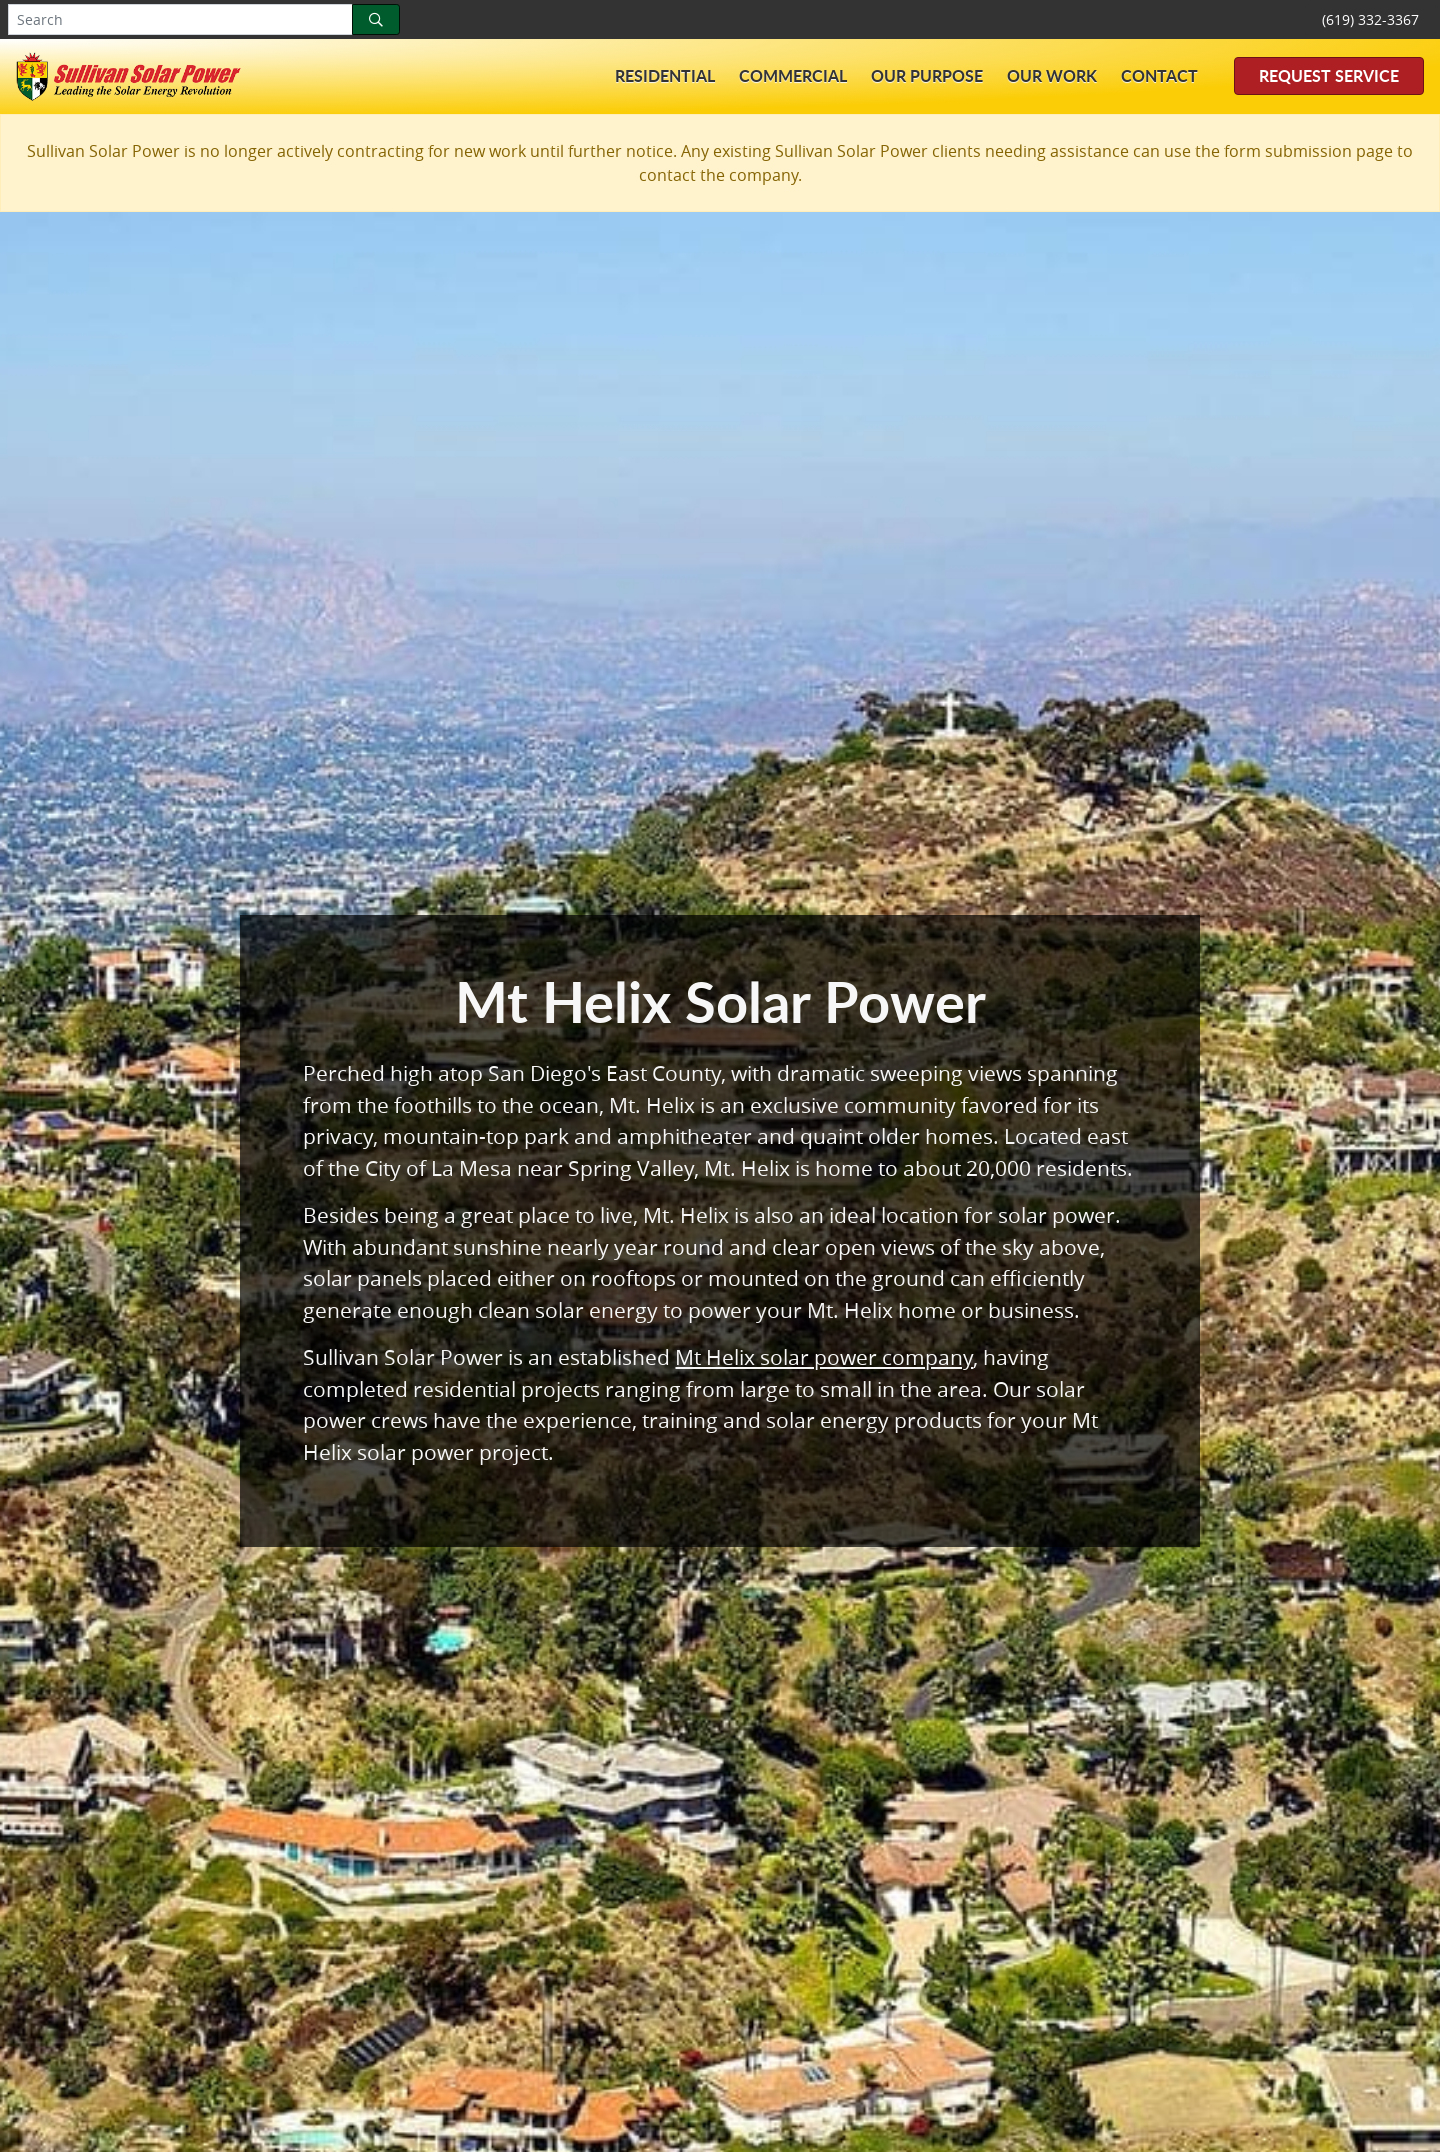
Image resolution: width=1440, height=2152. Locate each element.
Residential (665, 75)
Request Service (1329, 75)
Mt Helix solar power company (824, 1357)
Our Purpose (927, 75)
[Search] (376, 19)
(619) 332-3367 (1370, 19)
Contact (1159, 75)
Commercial (793, 75)
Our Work (1052, 75)
